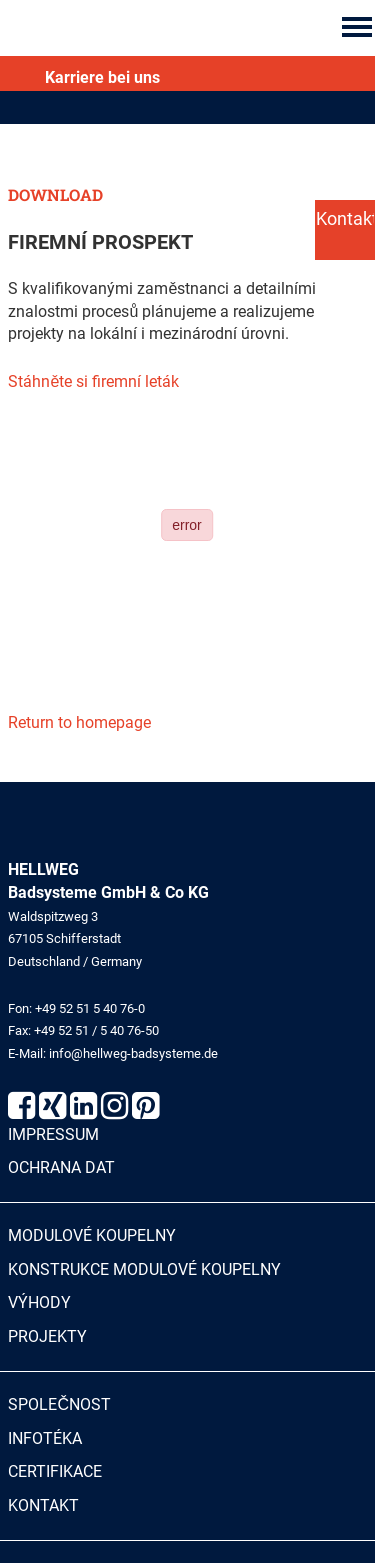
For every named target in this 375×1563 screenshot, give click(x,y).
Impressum (53, 1134)
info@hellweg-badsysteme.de (133, 1053)
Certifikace (55, 1471)
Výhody (39, 1302)
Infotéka (45, 1438)
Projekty (47, 1336)
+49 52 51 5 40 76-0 (90, 1008)
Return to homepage (79, 722)
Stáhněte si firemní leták (93, 381)
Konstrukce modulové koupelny (144, 1269)
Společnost (59, 1404)
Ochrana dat (61, 1167)
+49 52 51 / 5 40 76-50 (96, 1030)
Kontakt (43, 1505)
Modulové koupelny (92, 1235)
